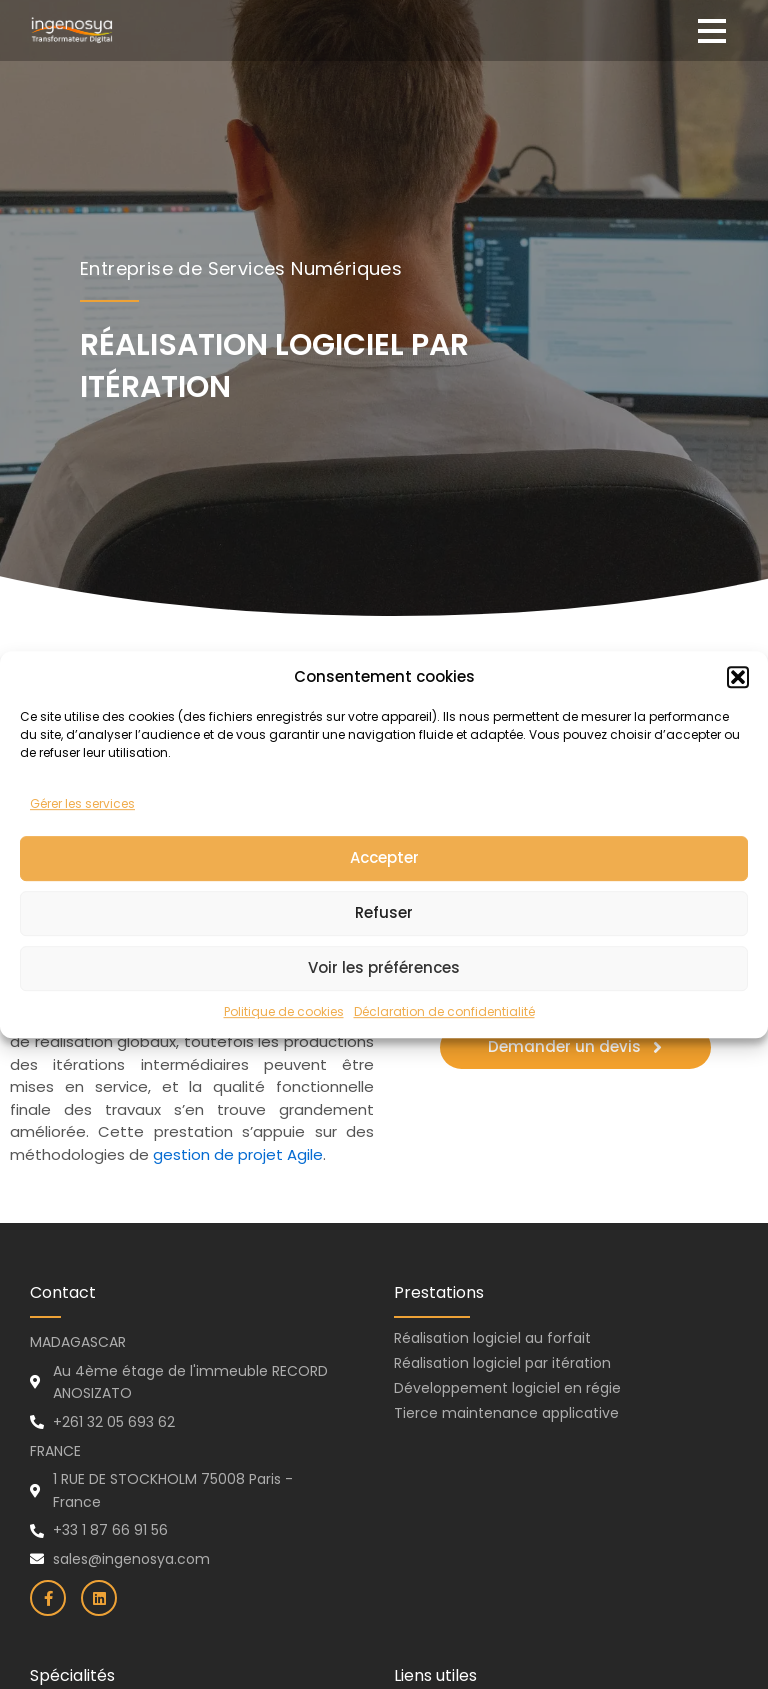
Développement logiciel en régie (507, 1388)
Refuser (384, 948)
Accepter (384, 893)
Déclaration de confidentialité (444, 1046)
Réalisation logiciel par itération (502, 1363)
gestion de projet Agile (238, 1154)
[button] (738, 712)
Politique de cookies (284, 1046)
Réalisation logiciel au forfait (492, 1338)
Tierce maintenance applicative (506, 1413)
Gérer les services (82, 839)
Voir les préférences (384, 1003)
